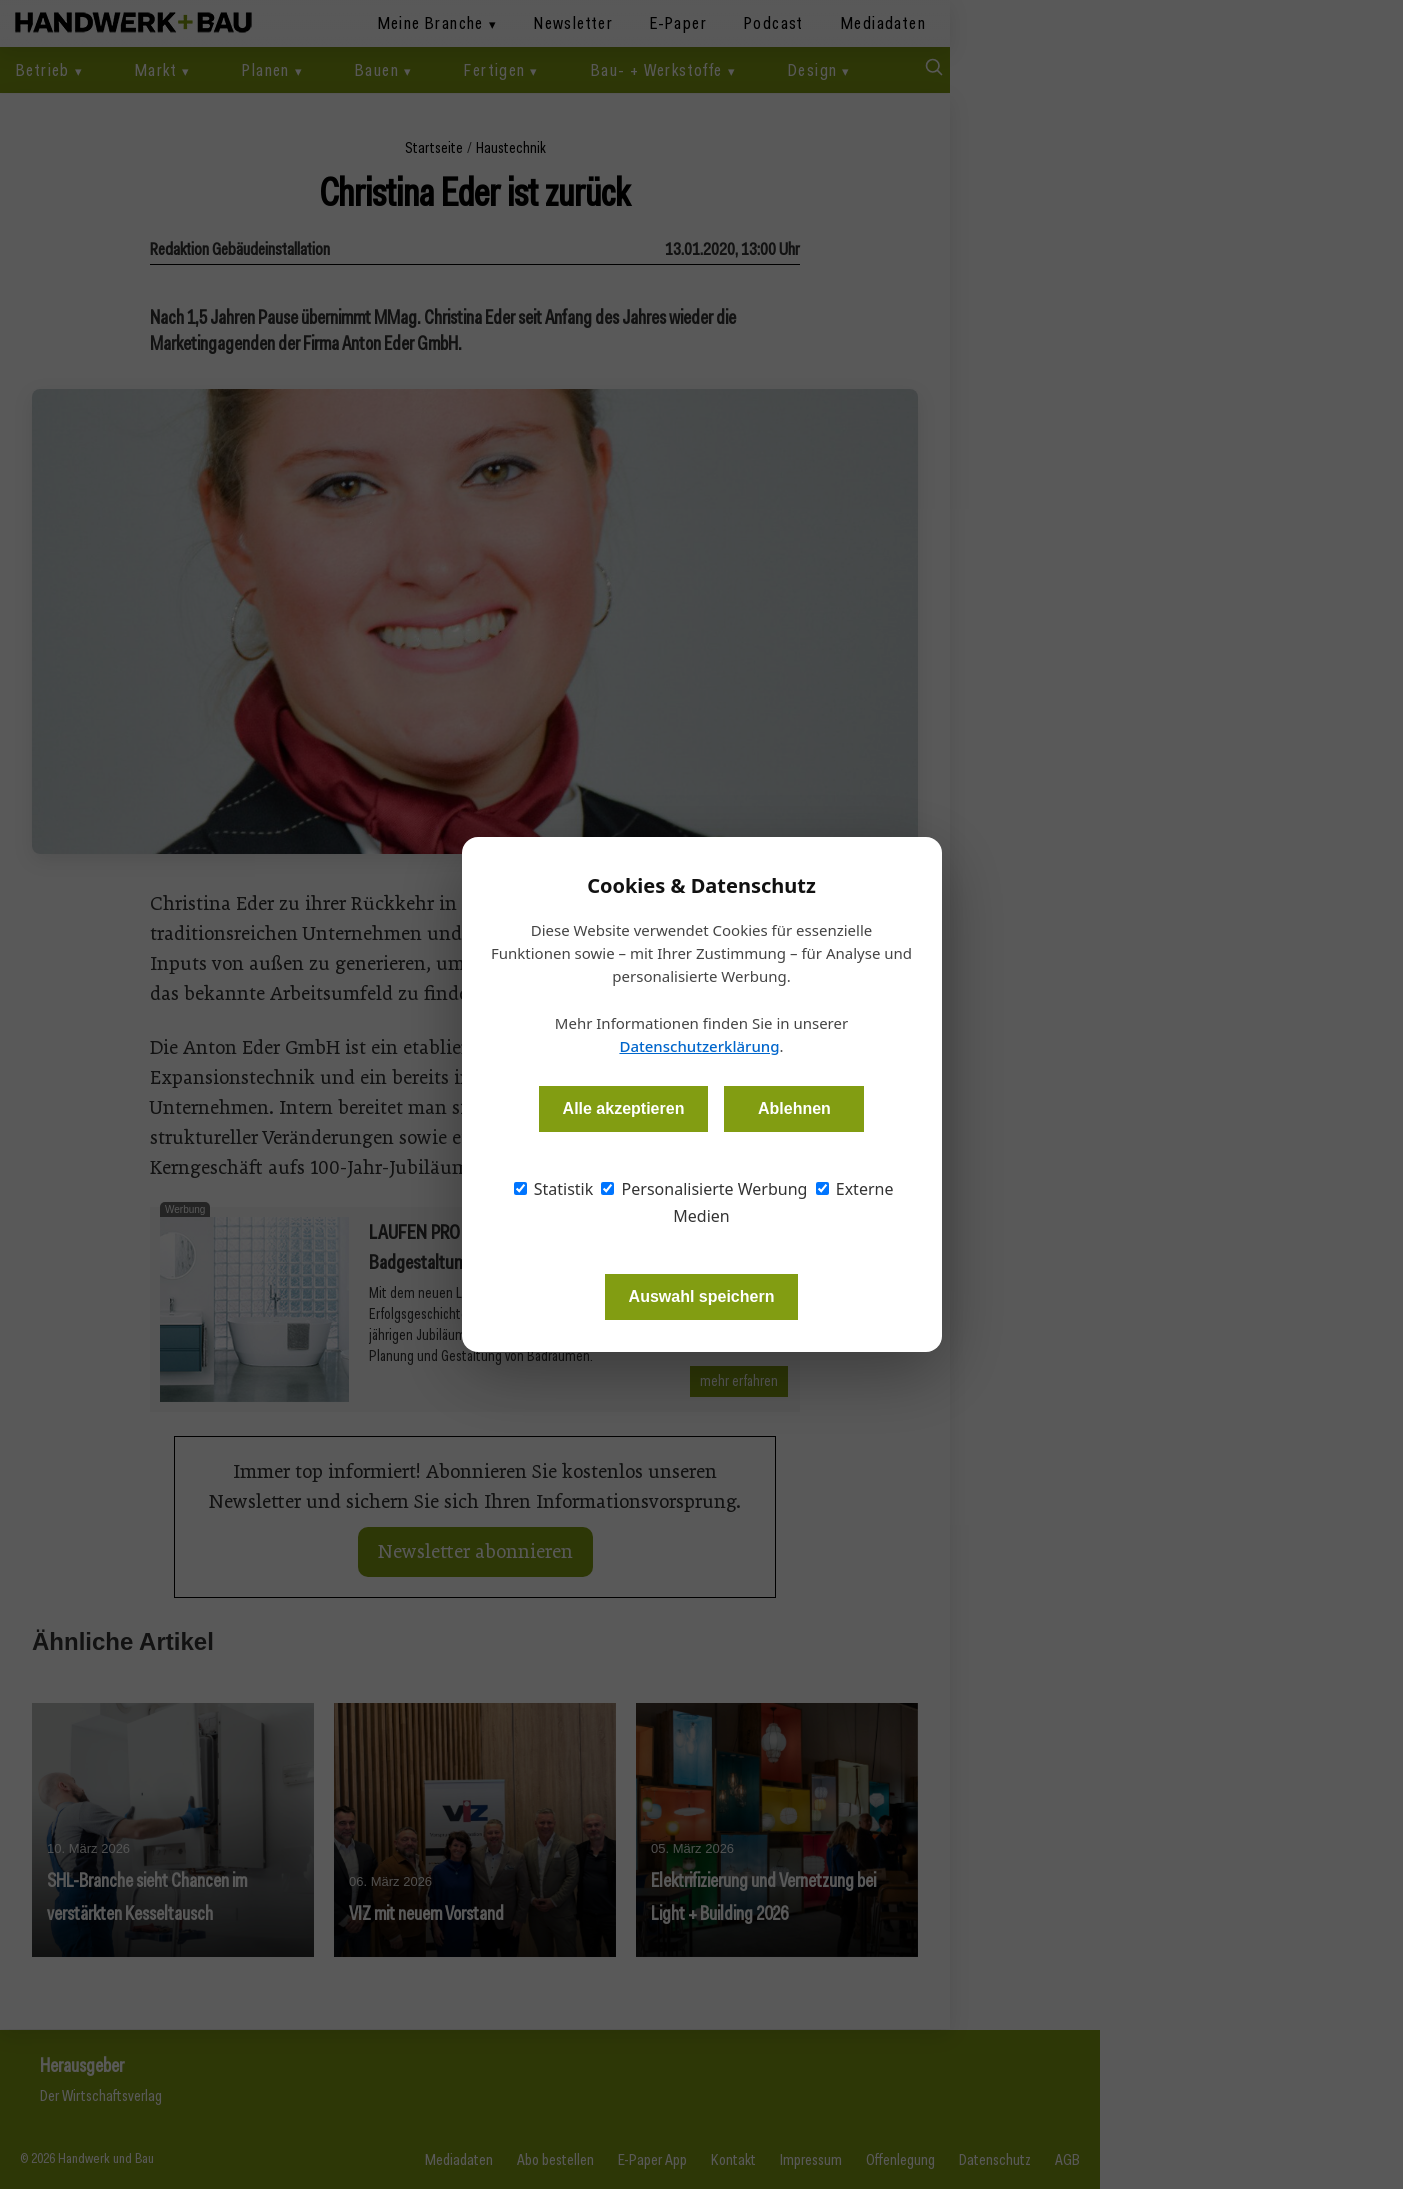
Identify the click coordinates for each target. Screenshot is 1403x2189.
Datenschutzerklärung (699, 1046)
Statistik (554, 1189)
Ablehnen (794, 1108)
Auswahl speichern (702, 1296)
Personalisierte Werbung (704, 1189)
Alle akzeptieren (624, 1108)
